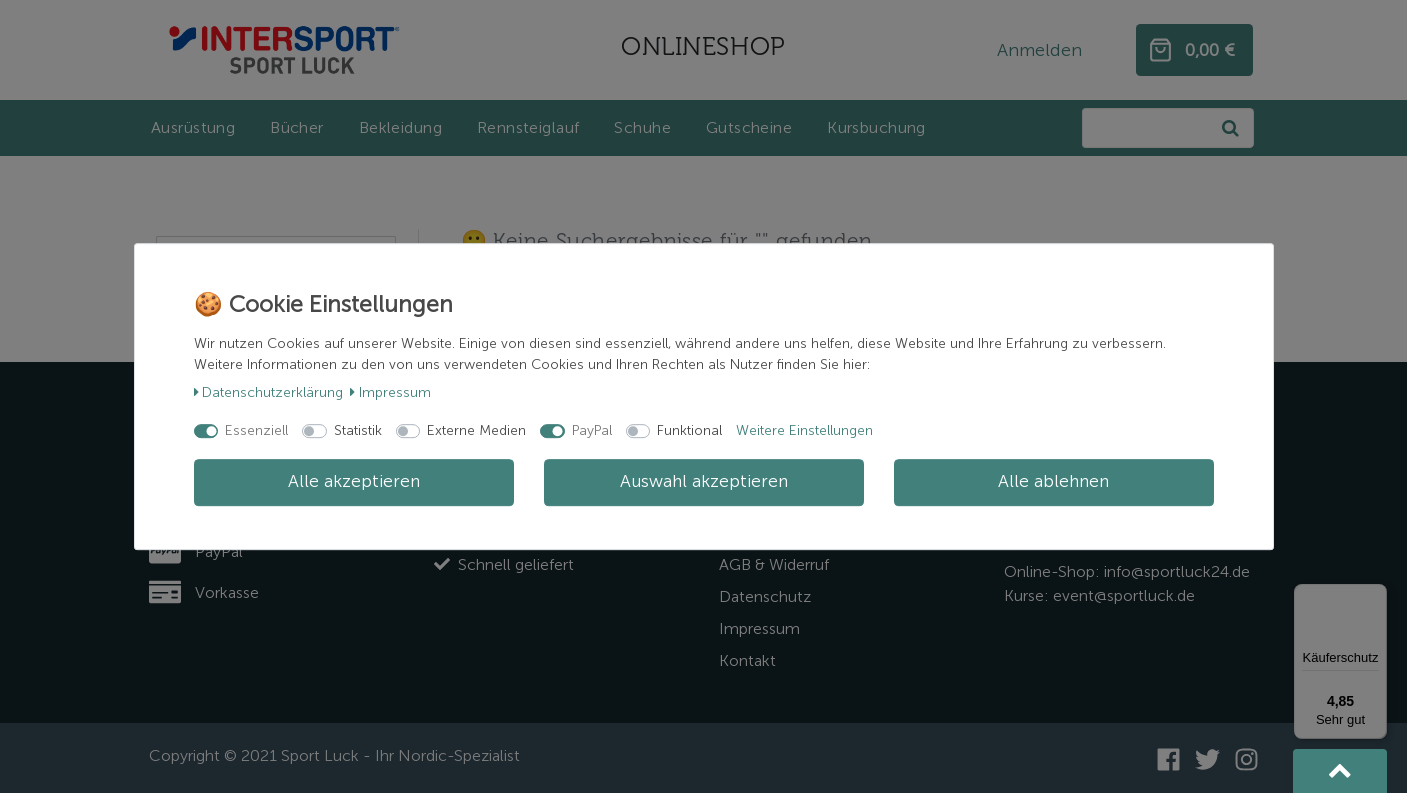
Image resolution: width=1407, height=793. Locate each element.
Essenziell (256, 430)
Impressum (390, 392)
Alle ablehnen (1053, 482)
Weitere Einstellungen (804, 430)
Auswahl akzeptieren (704, 482)
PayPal (592, 430)
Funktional (689, 430)
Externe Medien (476, 430)
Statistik (358, 430)
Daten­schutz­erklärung (269, 392)
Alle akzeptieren (354, 482)
